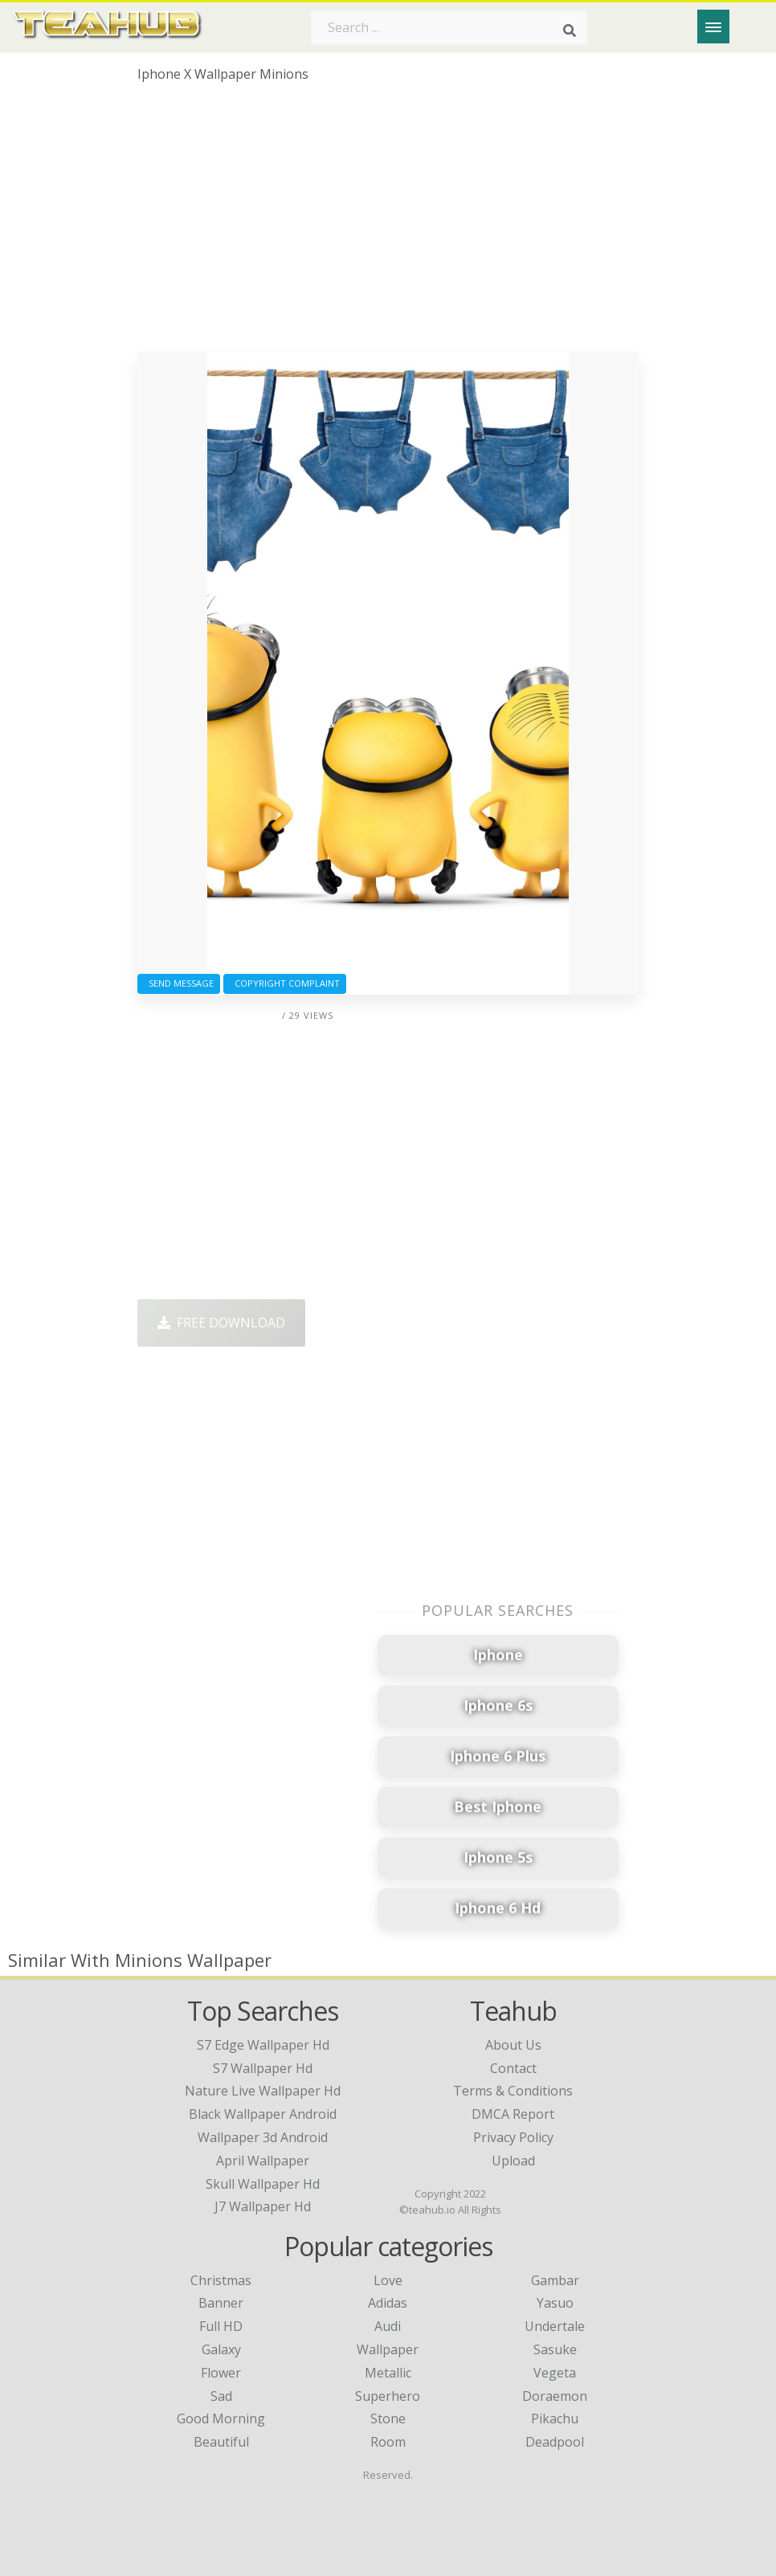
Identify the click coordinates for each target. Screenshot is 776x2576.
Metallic (388, 2373)
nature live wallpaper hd (263, 2091)
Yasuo (555, 2303)
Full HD (221, 2326)
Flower (221, 2373)
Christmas (220, 2280)
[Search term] (449, 27)
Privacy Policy (513, 2137)
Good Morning (221, 2418)
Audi (387, 2326)
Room (388, 2442)
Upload (513, 2160)
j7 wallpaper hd (262, 2206)
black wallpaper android (263, 2114)
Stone (388, 2418)
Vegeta (554, 2373)
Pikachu (554, 2418)
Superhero (387, 2396)
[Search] (569, 30)
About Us (513, 2045)
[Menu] (713, 26)
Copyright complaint (285, 983)
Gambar (555, 2280)
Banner (220, 2303)
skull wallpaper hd (263, 2184)
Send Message (179, 983)
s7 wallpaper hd (262, 2068)
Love (388, 2280)
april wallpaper (262, 2160)
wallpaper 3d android (263, 2137)
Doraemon (554, 2396)
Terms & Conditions (513, 2091)
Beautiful (221, 2442)
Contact (513, 2068)
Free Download (221, 1322)
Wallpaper (388, 2349)
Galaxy (221, 2349)
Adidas (387, 2303)
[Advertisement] (387, 223)
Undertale (555, 2326)
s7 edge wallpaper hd (263, 2045)
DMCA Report (513, 2114)
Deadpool (554, 2442)
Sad (221, 2396)
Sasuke (555, 2349)
